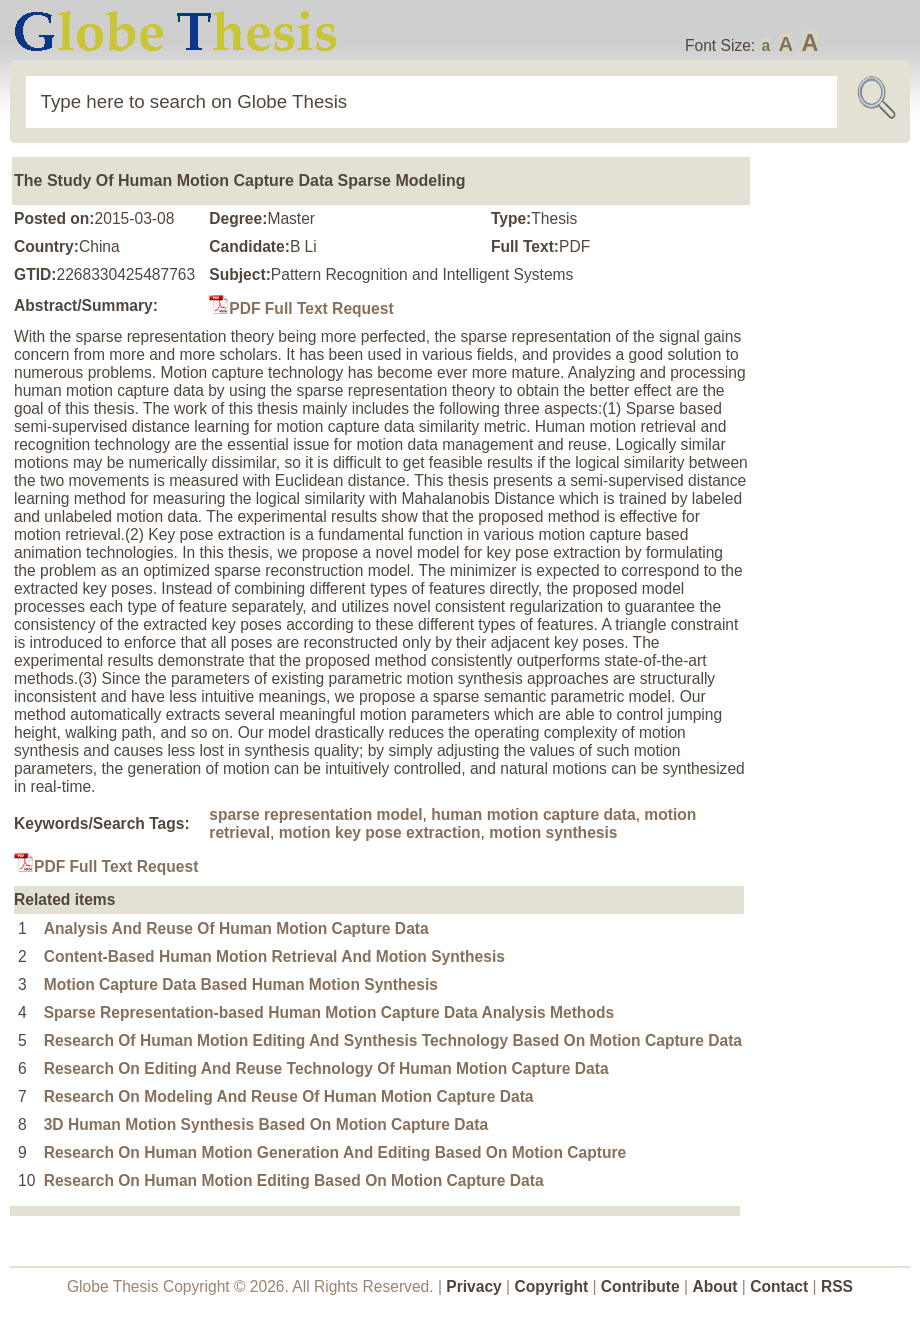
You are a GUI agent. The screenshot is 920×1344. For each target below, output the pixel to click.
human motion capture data (533, 814)
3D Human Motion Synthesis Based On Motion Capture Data (266, 1124)
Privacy (474, 1286)
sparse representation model (315, 814)
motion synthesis (553, 832)
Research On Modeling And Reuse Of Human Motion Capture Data (289, 1096)
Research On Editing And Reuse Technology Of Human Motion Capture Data (326, 1068)
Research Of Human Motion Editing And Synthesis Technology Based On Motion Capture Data (393, 1040)
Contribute (640, 1286)
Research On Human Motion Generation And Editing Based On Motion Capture (335, 1152)
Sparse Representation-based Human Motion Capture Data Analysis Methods (329, 1012)
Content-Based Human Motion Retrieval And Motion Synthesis (274, 956)
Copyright (552, 1286)
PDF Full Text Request (301, 308)
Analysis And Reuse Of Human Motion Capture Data (236, 928)
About (714, 1286)
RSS (837, 1286)
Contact (781, 1286)
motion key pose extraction (380, 832)
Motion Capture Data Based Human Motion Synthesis (241, 984)
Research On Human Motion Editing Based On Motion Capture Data (294, 1180)
